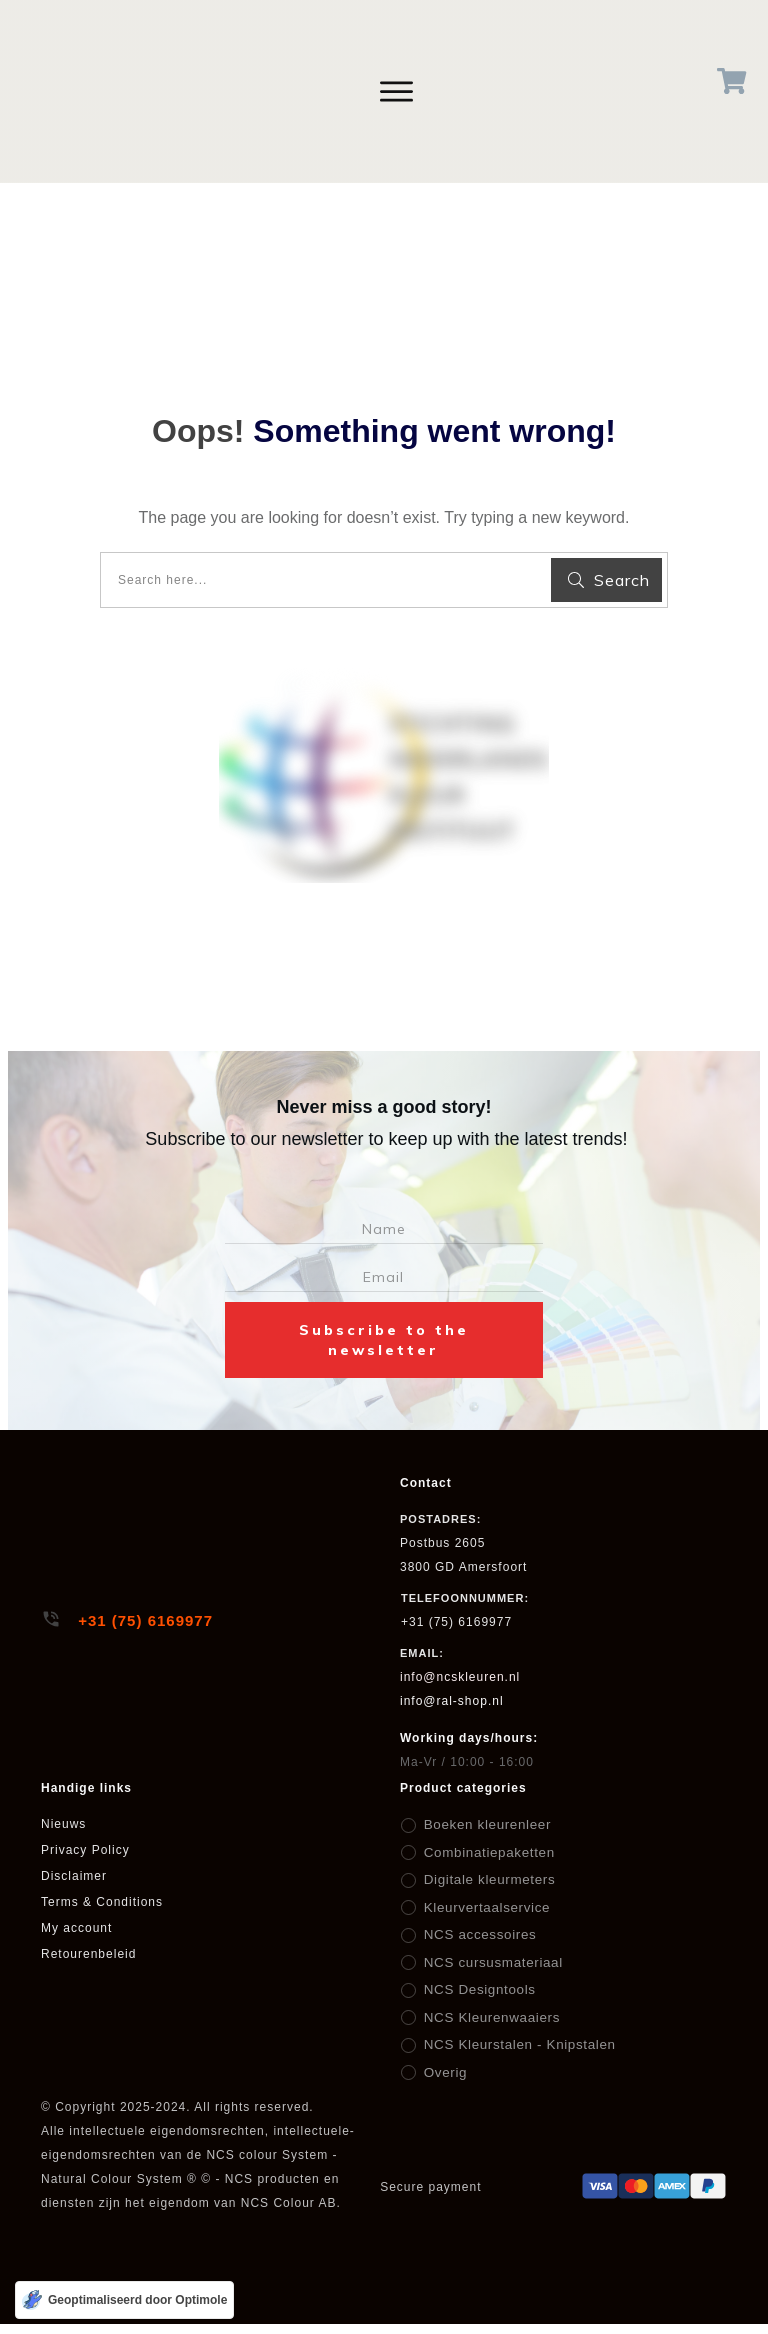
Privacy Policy (85, 1850)
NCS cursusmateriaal (489, 1963)
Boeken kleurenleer (483, 1825)
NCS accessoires (476, 1935)
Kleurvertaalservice (483, 1908)
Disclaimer (74, 1876)
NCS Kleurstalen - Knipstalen (514, 2045)
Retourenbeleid (88, 1954)
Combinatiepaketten (485, 1853)
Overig (443, 2073)
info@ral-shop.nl (452, 1701)
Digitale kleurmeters (486, 1880)
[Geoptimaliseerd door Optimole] (124, 2300)
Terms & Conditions (102, 1902)
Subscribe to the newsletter (384, 1340)
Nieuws (63, 1824)
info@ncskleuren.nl (460, 1677)
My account (76, 1928)
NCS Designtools (476, 1990)
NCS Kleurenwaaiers (487, 2018)
